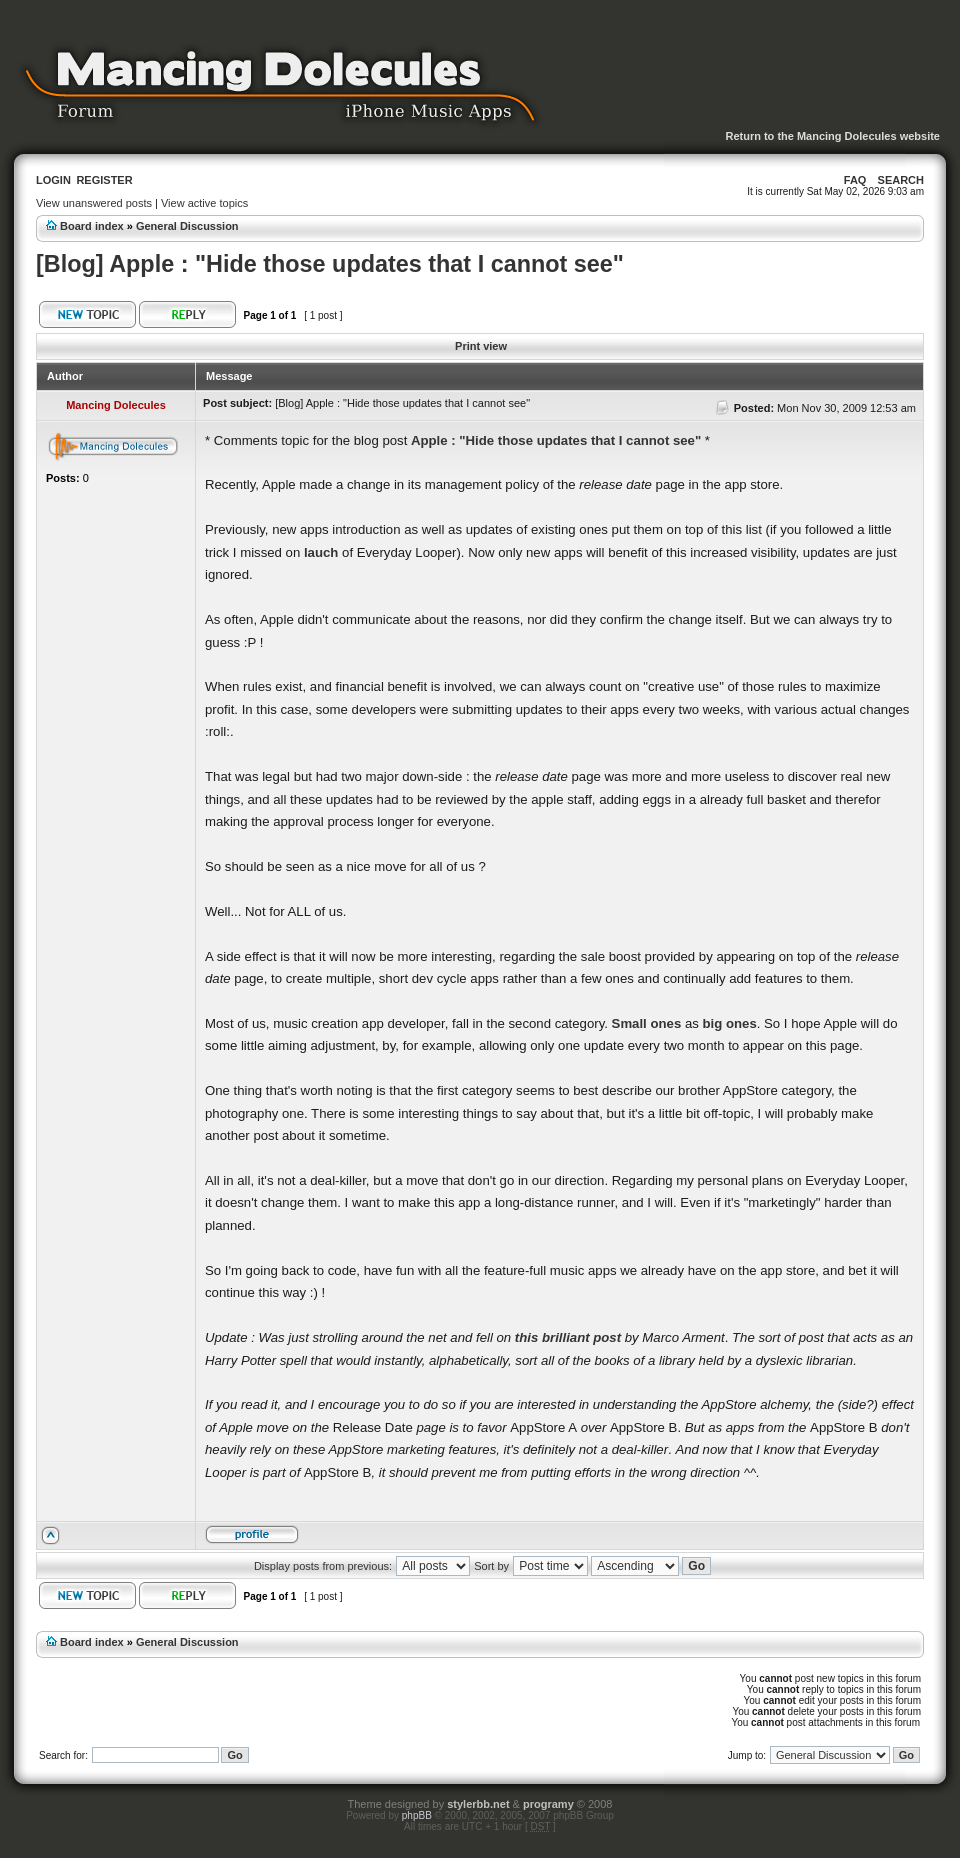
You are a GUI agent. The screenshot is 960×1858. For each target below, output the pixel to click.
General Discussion (187, 226)
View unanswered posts (94, 203)
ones (665, 1023)
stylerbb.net (478, 1804)
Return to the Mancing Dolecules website (832, 136)
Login (53, 180)
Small (629, 1023)
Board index (92, 226)
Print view (481, 346)
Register (104, 180)
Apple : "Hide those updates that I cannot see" (556, 440)
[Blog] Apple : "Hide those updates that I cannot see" (330, 264)
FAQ (855, 180)
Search (901, 180)
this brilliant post (568, 1337)
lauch (321, 552)
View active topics (204, 203)
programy (548, 1804)
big (713, 1023)
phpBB (417, 1815)
